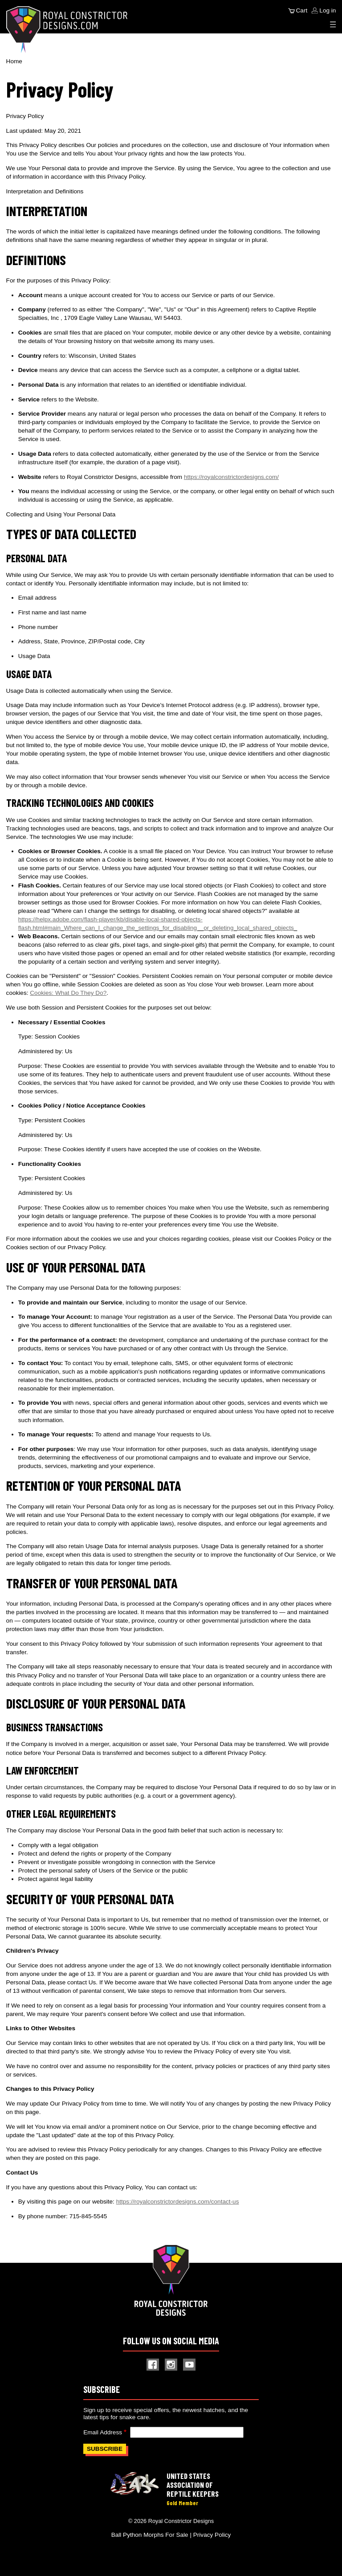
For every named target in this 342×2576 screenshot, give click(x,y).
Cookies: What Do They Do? (68, 993)
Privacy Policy (212, 2534)
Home (14, 61)
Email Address (102, 2432)
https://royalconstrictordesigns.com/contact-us (177, 2201)
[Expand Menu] (333, 24)
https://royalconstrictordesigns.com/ (231, 477)
